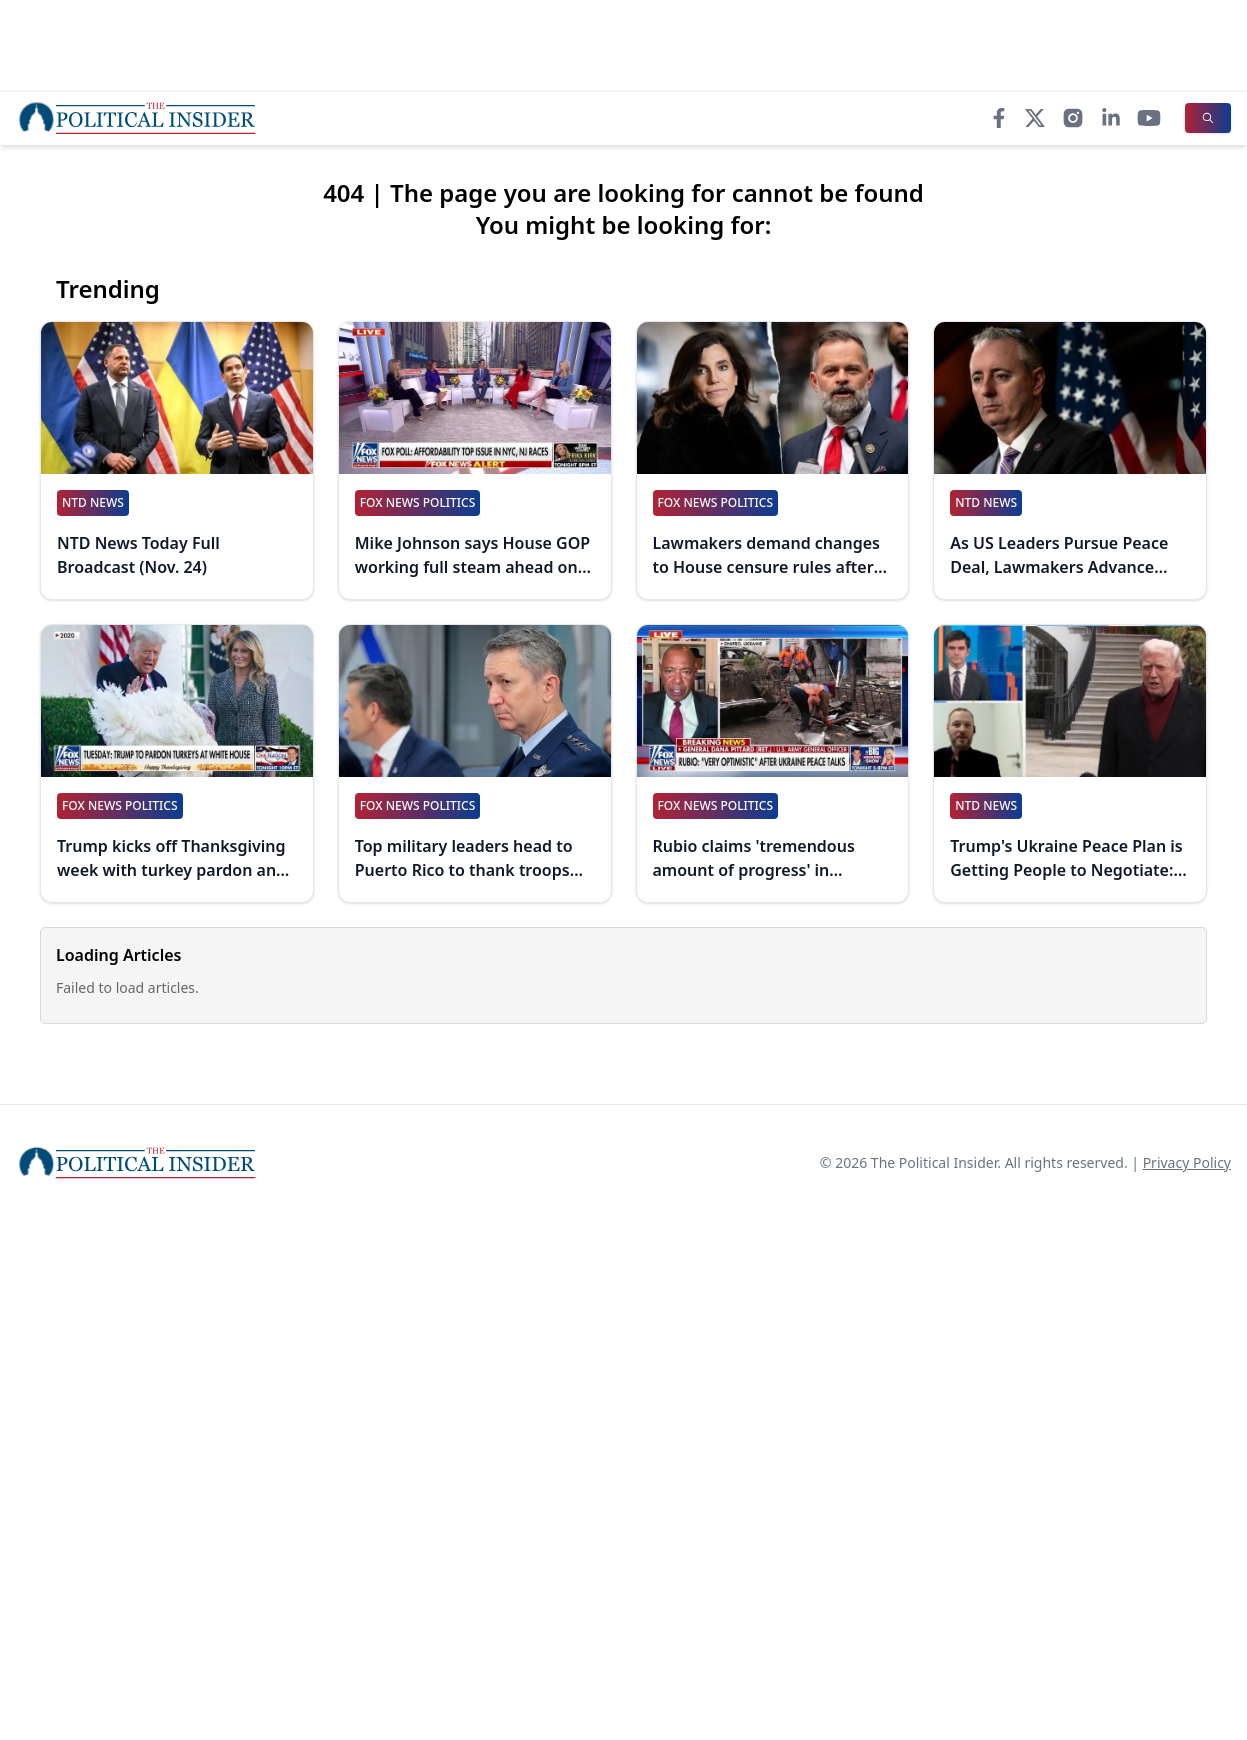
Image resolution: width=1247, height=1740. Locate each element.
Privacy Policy (1187, 1162)
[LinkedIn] (1111, 118)
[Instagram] (1073, 118)
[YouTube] (1149, 118)
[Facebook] (999, 118)
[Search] (1208, 118)
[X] (1035, 118)
